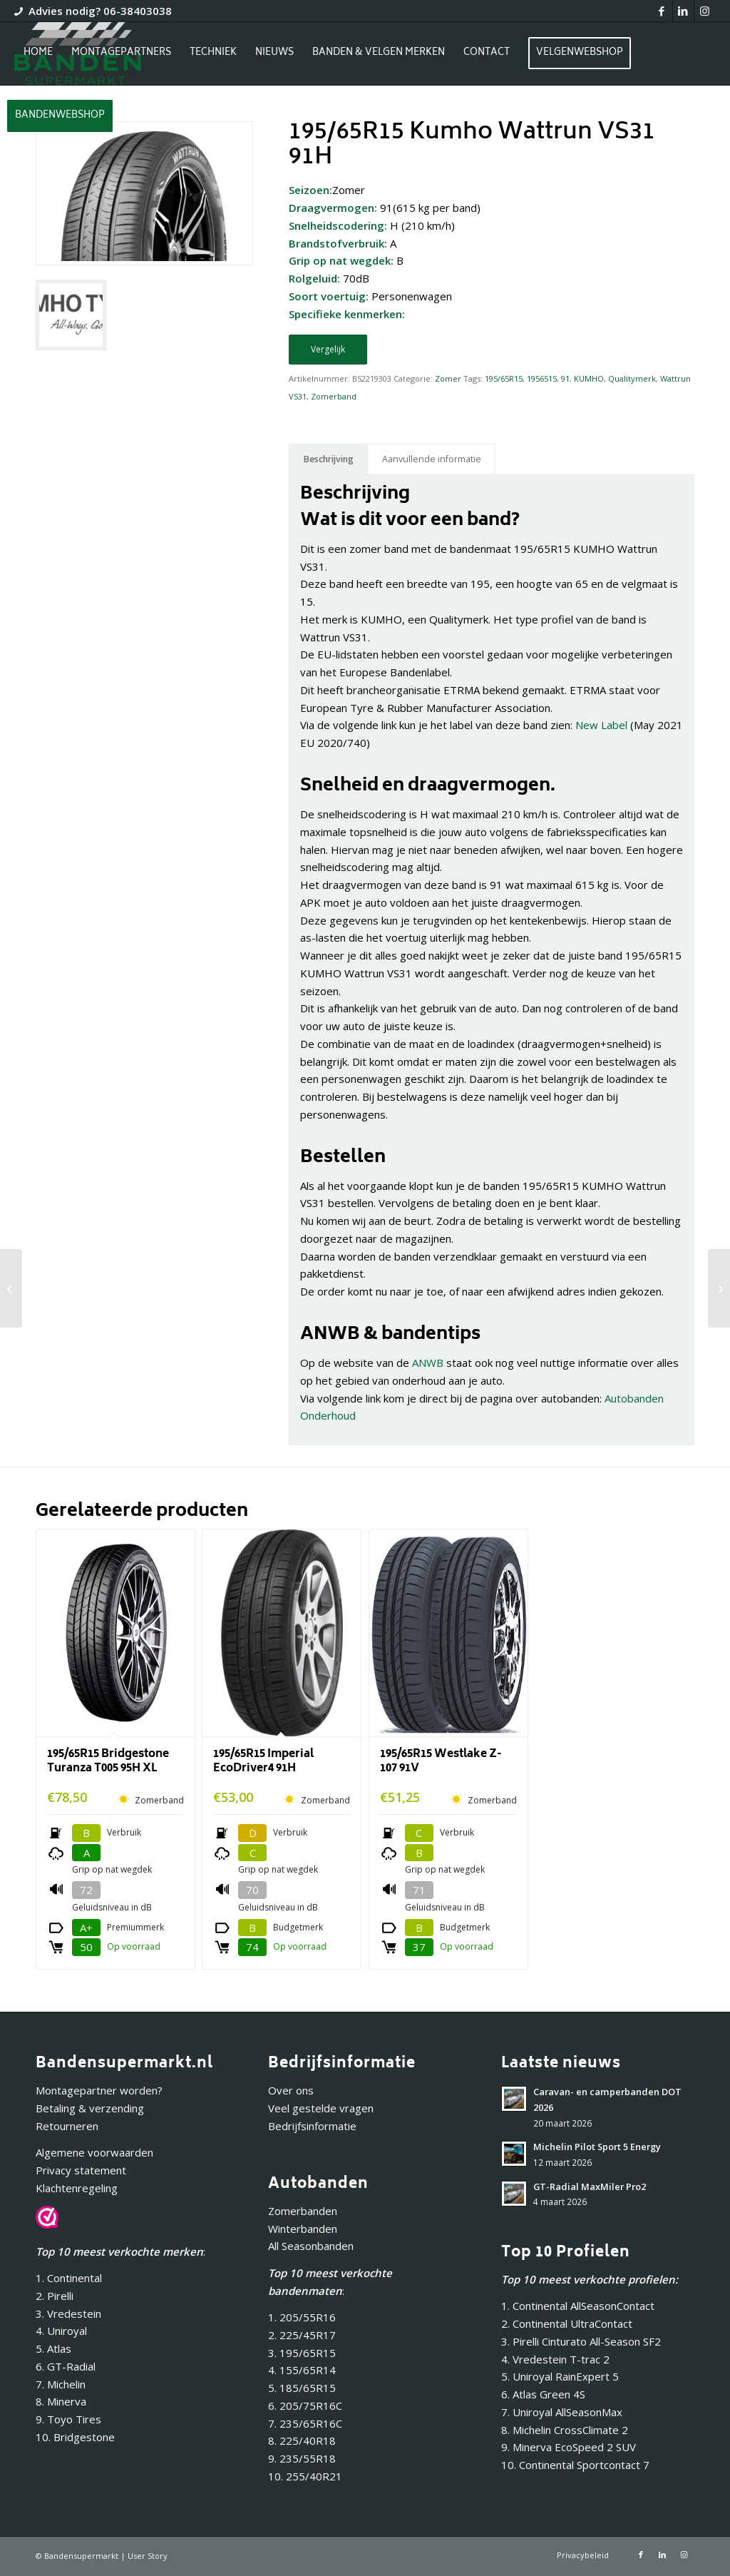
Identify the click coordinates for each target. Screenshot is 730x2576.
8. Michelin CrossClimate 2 (566, 2430)
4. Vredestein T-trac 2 (555, 2359)
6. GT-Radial (66, 2366)
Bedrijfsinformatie (312, 2126)
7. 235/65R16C (305, 2423)
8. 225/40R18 (302, 2440)
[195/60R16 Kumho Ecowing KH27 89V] (11, 1288)
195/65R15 (504, 378)
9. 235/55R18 (302, 2458)
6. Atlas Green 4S (543, 2394)
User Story (148, 2555)
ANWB (427, 1362)
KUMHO (589, 378)
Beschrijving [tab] (329, 459)
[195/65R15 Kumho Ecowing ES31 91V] (719, 1288)
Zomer (448, 378)
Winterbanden (302, 2228)
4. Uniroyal (61, 2330)
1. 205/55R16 (302, 2317)
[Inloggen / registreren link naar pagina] (135, 117)
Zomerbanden (302, 2211)
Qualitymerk (632, 378)
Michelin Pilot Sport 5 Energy (597, 2146)
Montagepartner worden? (99, 2090)
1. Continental (69, 2278)
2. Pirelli (54, 2296)
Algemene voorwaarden (94, 2152)
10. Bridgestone (75, 2437)
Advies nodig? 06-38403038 (100, 11)
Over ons (291, 2090)
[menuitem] (38, 53)
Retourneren (67, 2126)
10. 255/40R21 (305, 2476)
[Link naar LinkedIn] (683, 10)
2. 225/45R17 (302, 2335)
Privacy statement (81, 2170)
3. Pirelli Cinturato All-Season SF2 (581, 2341)
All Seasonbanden (311, 2246)
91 (565, 378)
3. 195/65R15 (302, 2353)
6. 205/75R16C (305, 2405)
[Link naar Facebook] (662, 10)
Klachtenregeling (77, 2188)
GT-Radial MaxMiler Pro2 (589, 2186)
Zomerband (333, 396)
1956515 (542, 378)
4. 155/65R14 (302, 2370)
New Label (601, 725)
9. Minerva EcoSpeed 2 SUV (568, 2447)
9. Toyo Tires (68, 2419)
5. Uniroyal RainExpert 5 (560, 2376)
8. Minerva (61, 2401)
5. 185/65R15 (302, 2388)
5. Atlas (53, 2348)
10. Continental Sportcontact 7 (575, 2465)
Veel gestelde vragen (321, 2108)
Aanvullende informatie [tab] (431, 459)
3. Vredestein (68, 2313)
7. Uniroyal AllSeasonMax (561, 2412)
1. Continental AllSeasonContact (577, 2305)
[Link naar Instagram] (705, 10)
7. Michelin (61, 2384)
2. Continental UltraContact (566, 2323)
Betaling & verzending (90, 2108)
